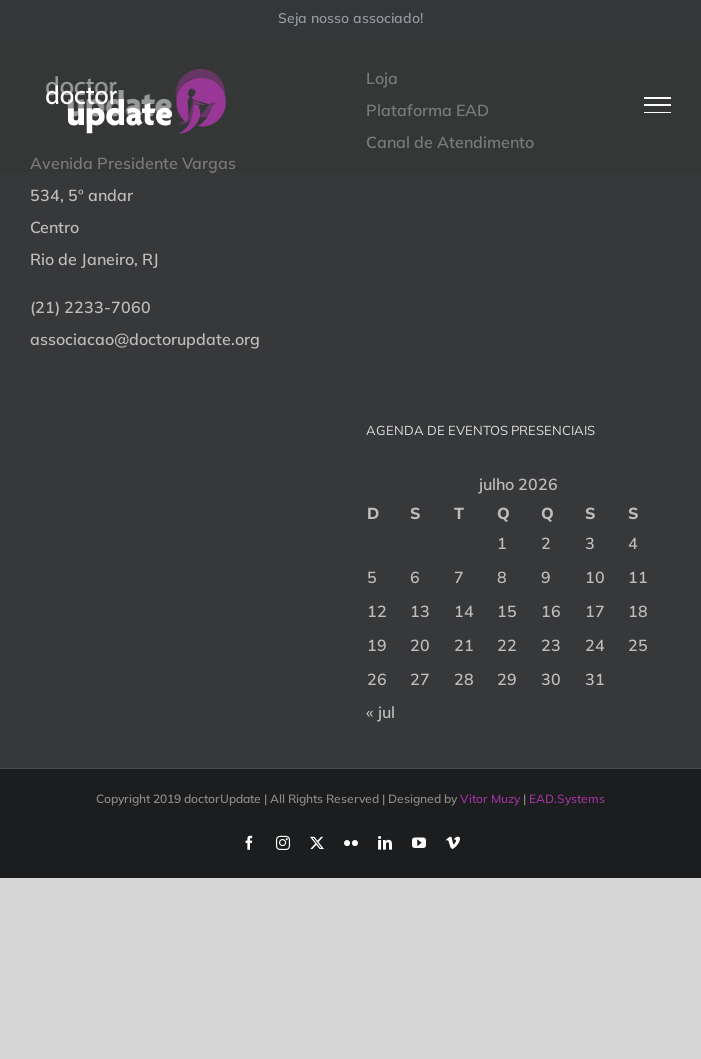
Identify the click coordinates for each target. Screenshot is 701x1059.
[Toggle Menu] (658, 105)
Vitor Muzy (490, 798)
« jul (380, 712)
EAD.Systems (567, 798)
